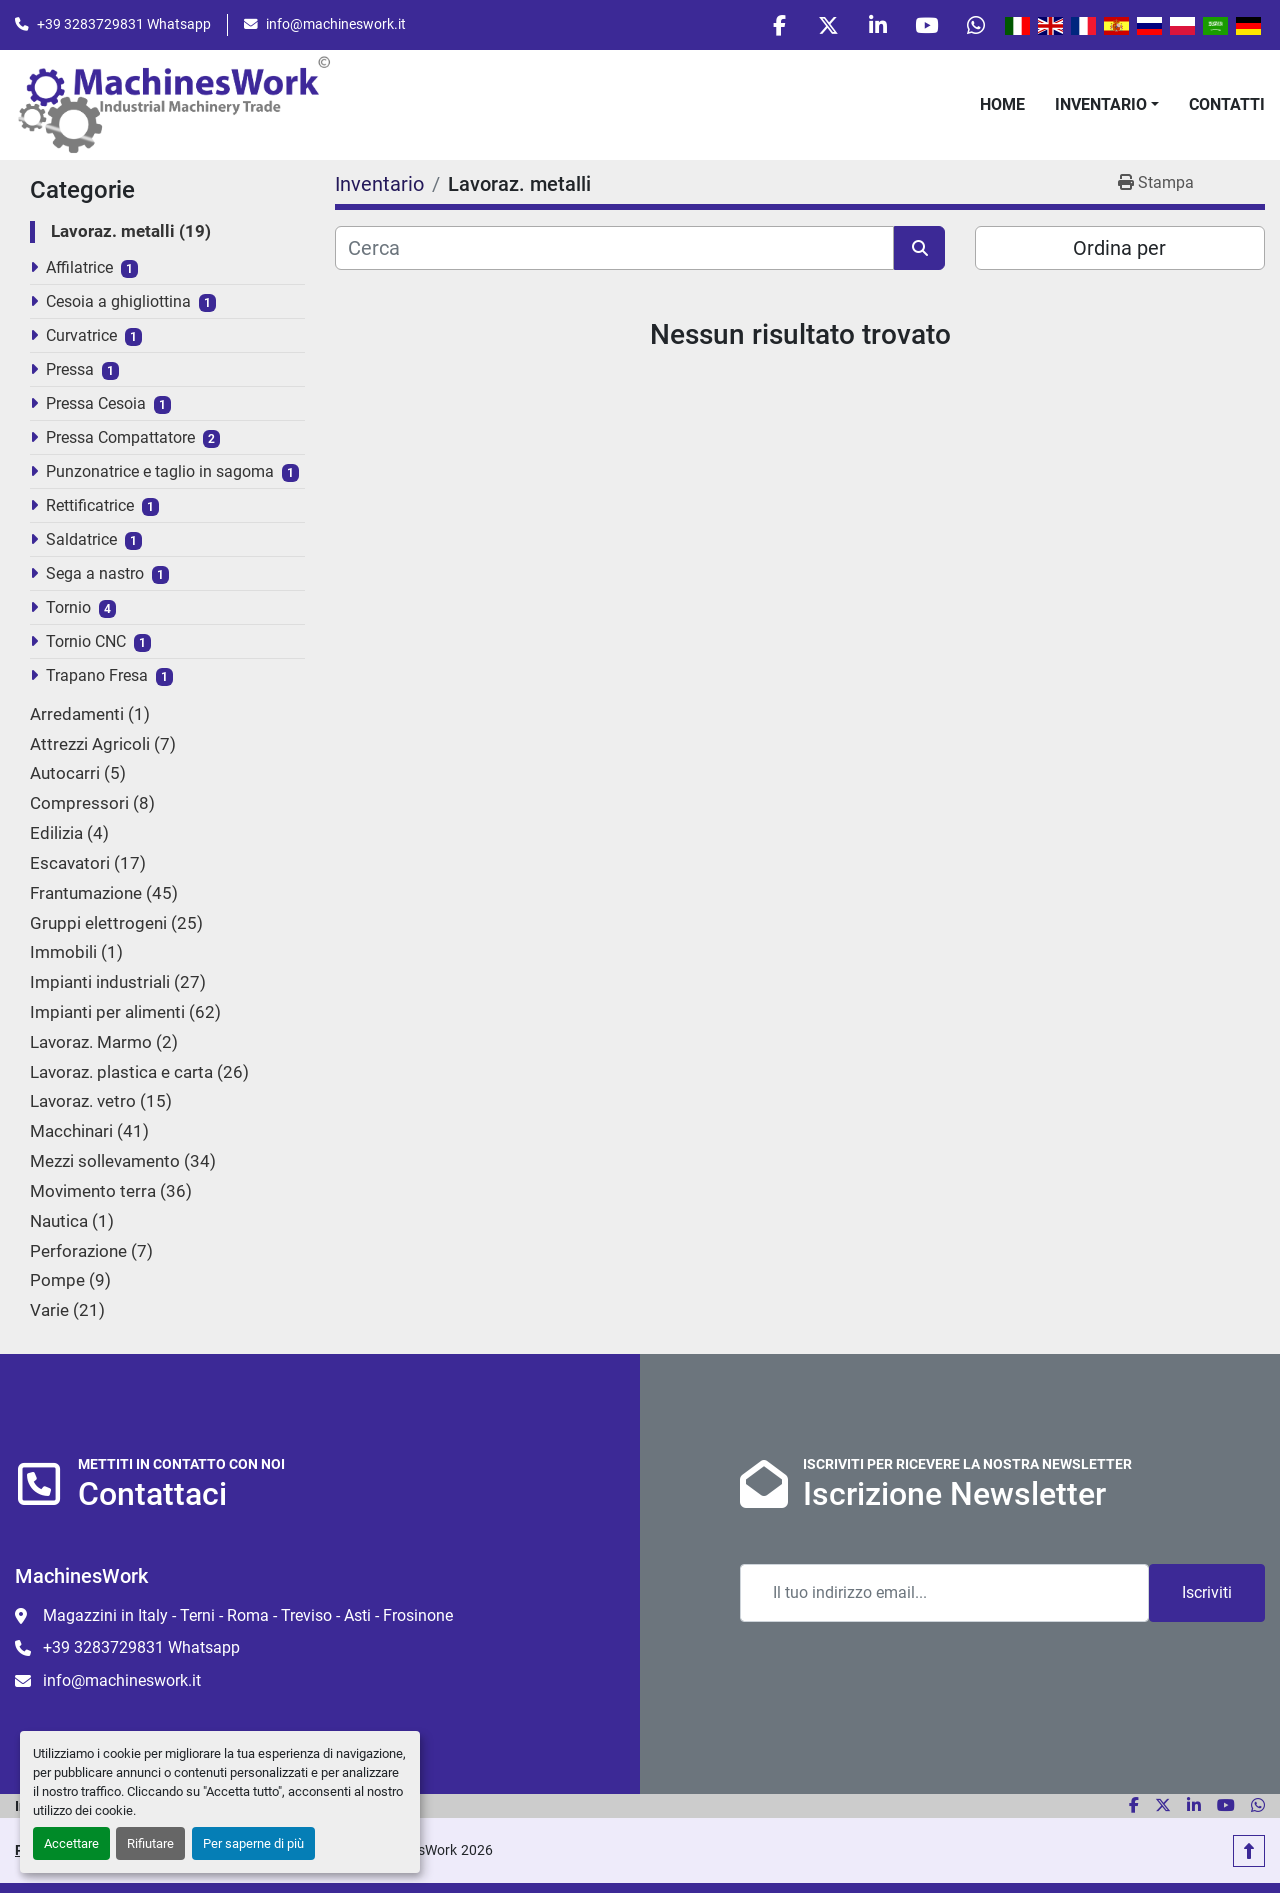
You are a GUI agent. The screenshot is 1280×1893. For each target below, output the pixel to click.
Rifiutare (150, 1843)
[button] (1107, 106)
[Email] (944, 1594)
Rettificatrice (90, 507)
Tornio (68, 609)
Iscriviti (1207, 1593)
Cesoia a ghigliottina (118, 303)
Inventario (1101, 105)
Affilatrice (79, 269)
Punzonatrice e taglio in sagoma (160, 473)
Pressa (70, 371)
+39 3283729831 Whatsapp (124, 25)
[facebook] (771, 26)
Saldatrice (81, 541)
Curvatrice (81, 337)
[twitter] (822, 26)
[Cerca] (614, 250)
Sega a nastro (95, 575)
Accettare (71, 1843)
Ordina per (1119, 250)
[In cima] (1249, 1851)
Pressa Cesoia (96, 405)
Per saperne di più (253, 1843)
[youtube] (924, 26)
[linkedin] (873, 26)
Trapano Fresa (97, 677)
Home (1002, 105)
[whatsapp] (975, 26)
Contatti (1227, 105)
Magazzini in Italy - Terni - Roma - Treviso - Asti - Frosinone (248, 1616)
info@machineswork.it (336, 25)
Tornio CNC (86, 643)
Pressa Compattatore (120, 439)
